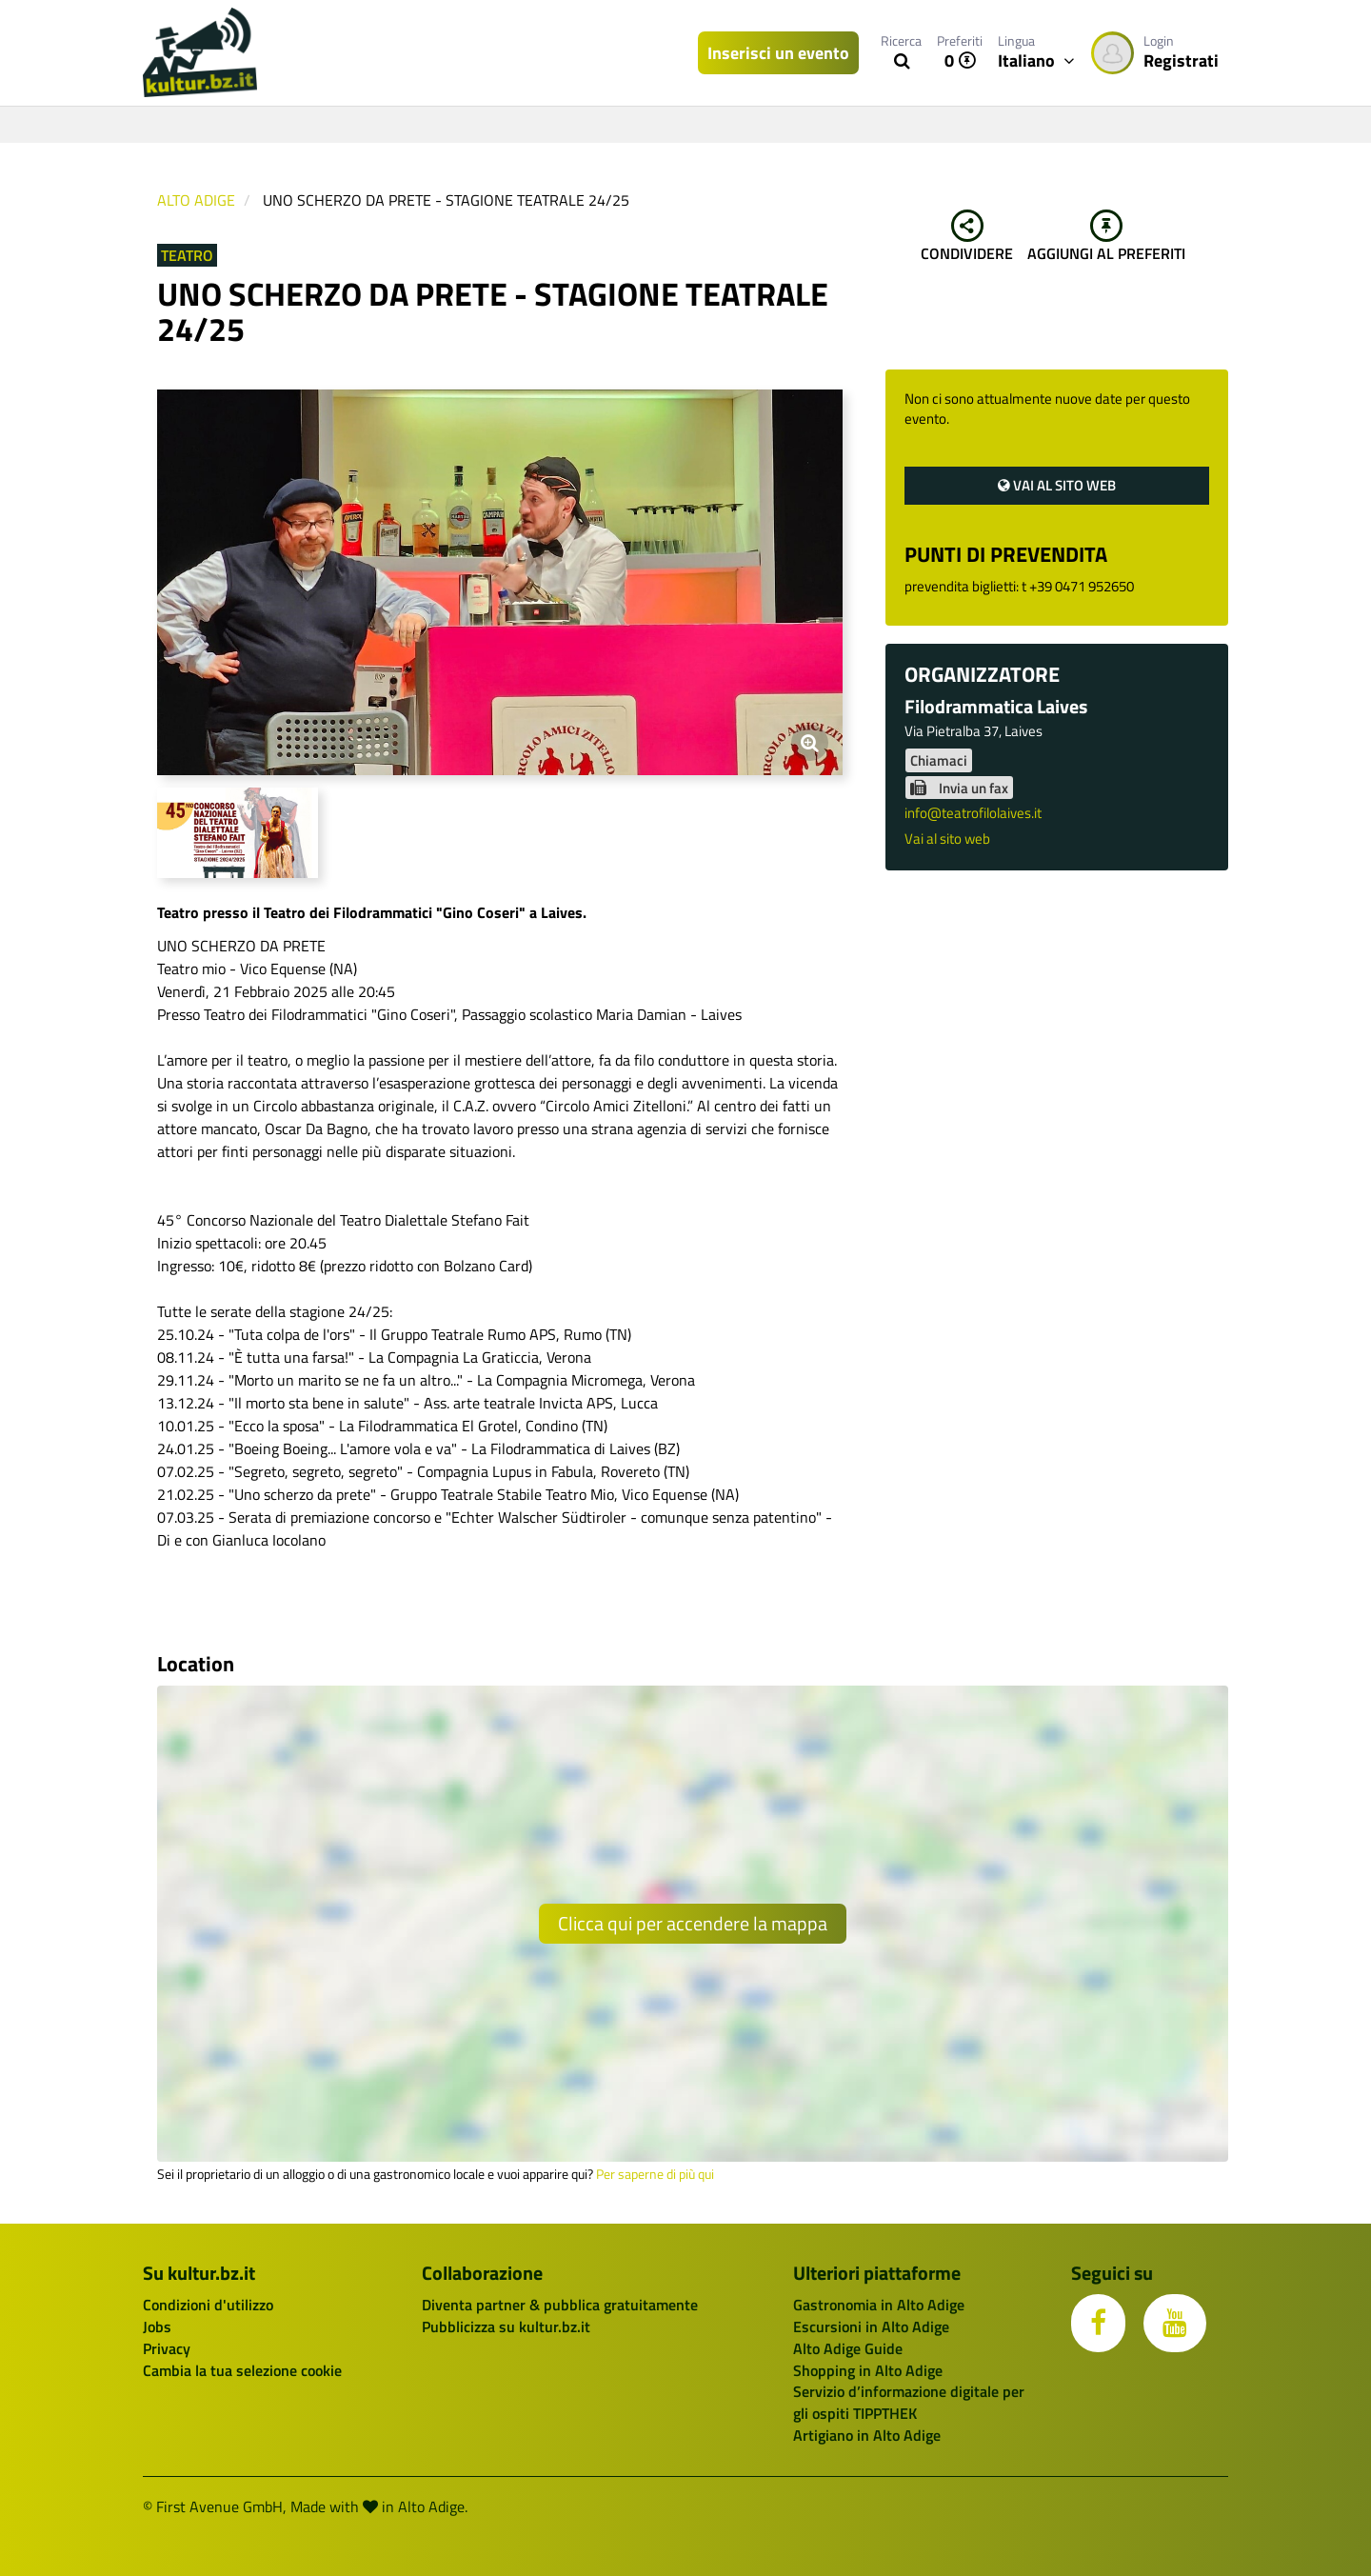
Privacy (166, 2348)
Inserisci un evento (778, 53)
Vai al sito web (1057, 485)
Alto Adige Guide (848, 2348)
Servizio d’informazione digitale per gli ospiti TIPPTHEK (908, 2402)
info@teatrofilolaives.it (973, 813)
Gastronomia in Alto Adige (878, 2304)
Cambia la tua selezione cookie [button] (242, 2370)
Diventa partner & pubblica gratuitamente (560, 2304)
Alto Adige (196, 200)
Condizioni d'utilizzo (208, 2304)
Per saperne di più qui (655, 2174)
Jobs (157, 2326)
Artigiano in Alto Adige (867, 2435)
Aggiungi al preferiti (1106, 237)
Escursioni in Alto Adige (871, 2326)
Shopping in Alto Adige (868, 2370)
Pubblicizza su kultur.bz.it (506, 2326)
